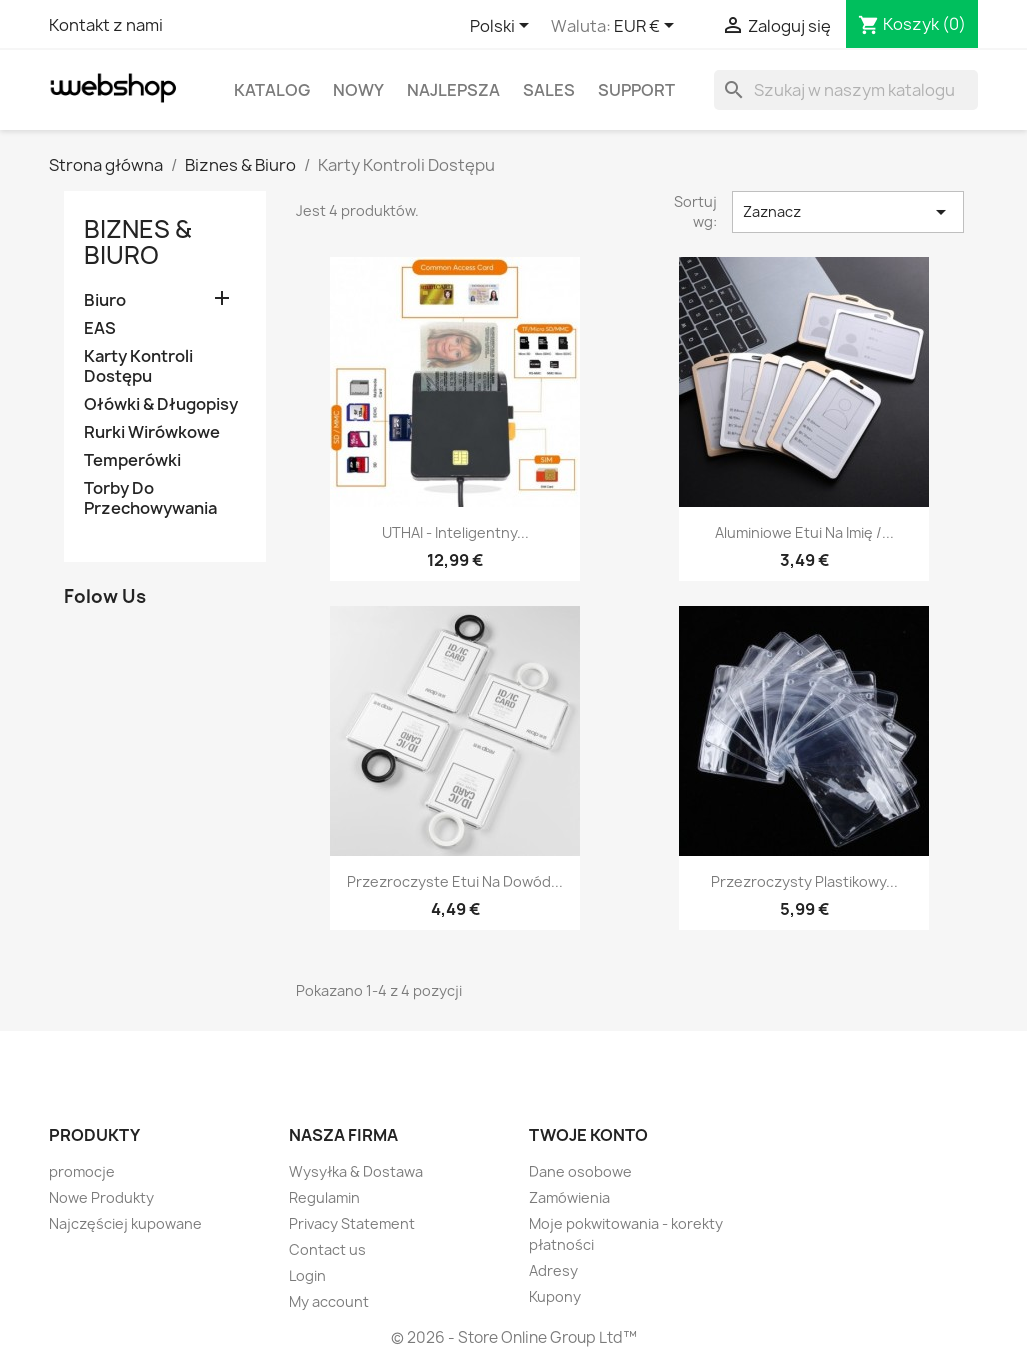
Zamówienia (569, 1197)
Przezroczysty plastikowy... (804, 881)
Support (636, 90)
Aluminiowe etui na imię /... (804, 532)
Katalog (272, 90)
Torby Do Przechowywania (150, 498)
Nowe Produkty (101, 1197)
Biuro (105, 300)
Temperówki (132, 460)
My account (329, 1301)
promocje (82, 1171)
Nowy (358, 90)
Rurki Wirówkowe (152, 432)
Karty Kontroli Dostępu (138, 366)
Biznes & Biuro (137, 242)
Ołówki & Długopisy (161, 404)
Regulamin (324, 1197)
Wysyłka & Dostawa (356, 1171)
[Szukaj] (846, 90)
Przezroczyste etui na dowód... (455, 881)
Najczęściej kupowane (125, 1223)
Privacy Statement (352, 1223)
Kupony (555, 1296)
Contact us (327, 1249)
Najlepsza (453, 90)
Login (307, 1275)
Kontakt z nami (106, 25)
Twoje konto (588, 1135)
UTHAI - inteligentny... (455, 532)
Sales (549, 90)
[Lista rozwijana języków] (503, 27)
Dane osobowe (580, 1171)
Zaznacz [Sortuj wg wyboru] (848, 212)
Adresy (553, 1270)
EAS (100, 328)
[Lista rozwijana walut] (647, 27)
